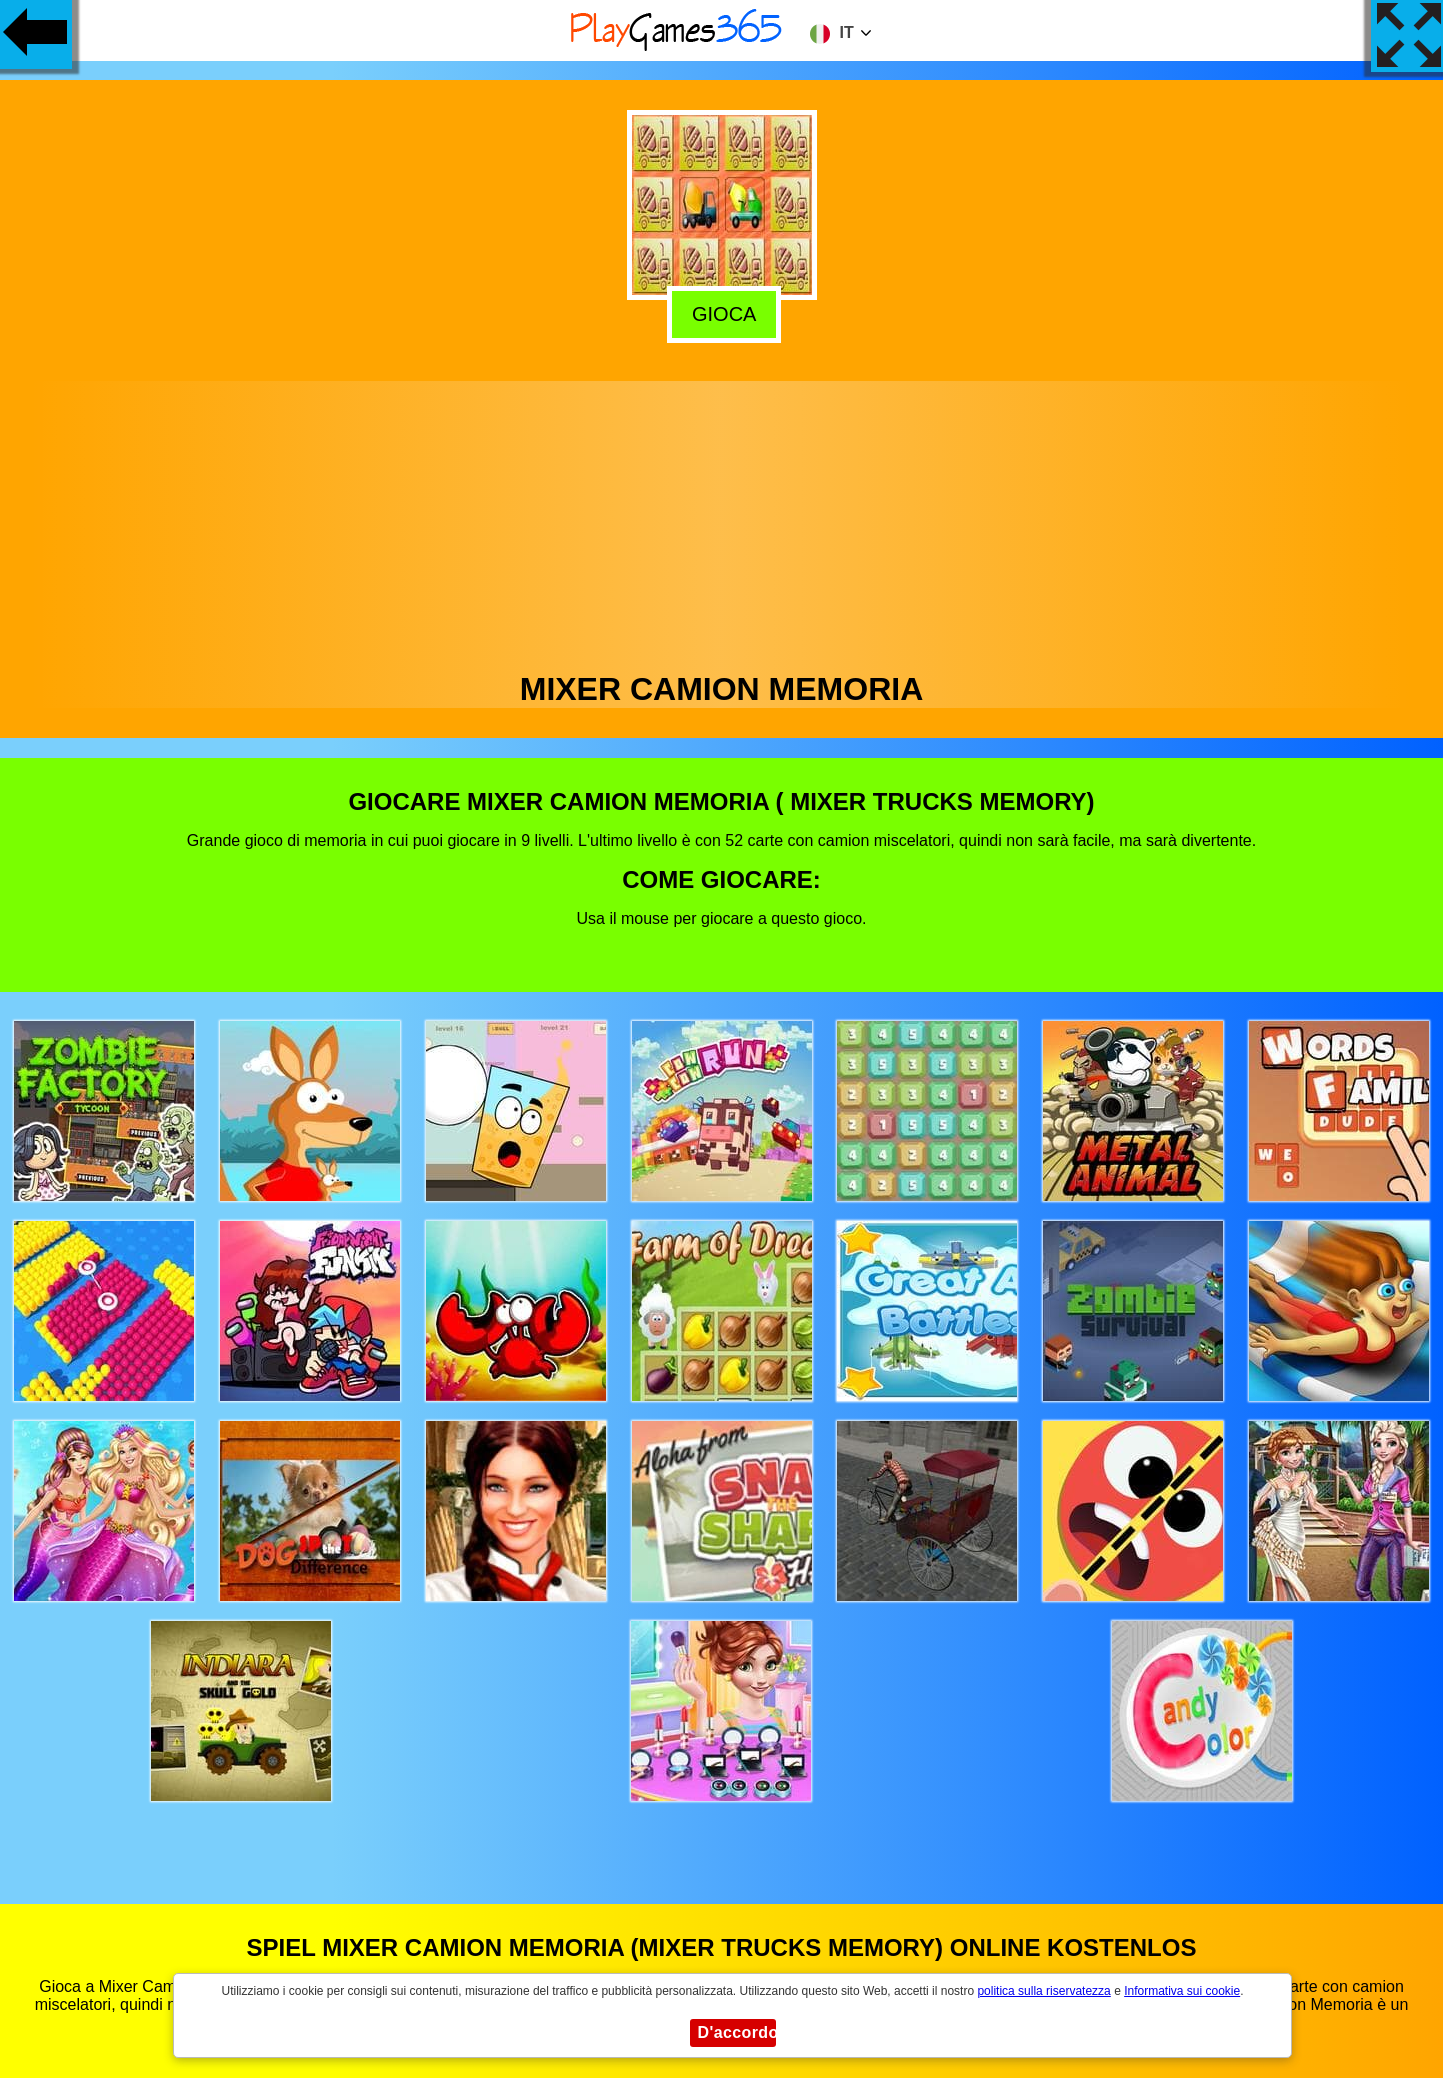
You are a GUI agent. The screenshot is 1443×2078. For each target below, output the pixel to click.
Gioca (722, 310)
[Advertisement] (722, 521)
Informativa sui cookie (1182, 1991)
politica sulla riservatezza (1043, 1991)
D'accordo (737, 2032)
